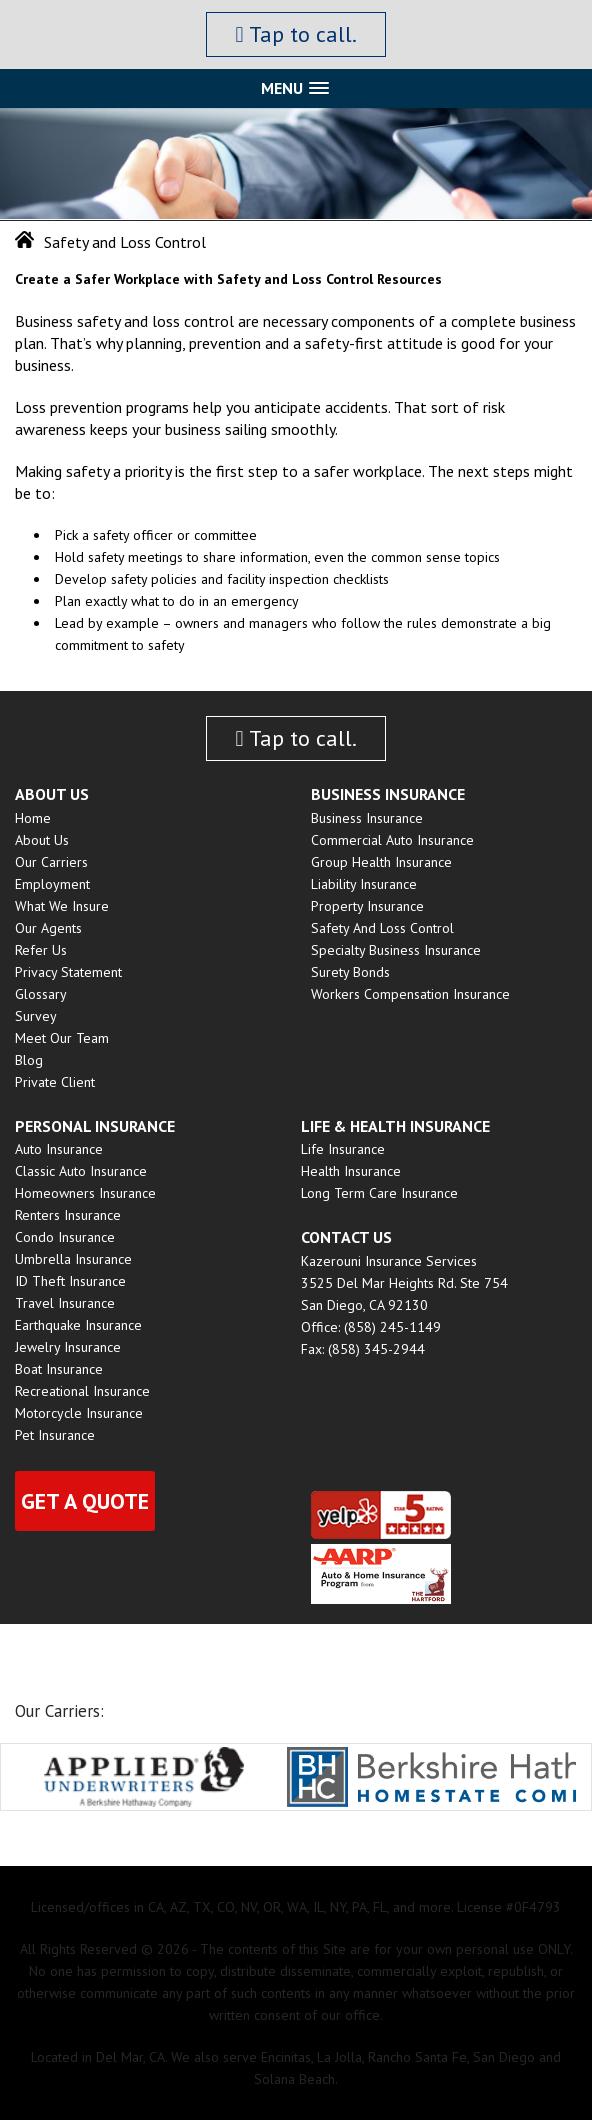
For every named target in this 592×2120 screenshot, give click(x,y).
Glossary (41, 994)
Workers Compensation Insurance (410, 994)
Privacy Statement (68, 972)
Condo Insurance (65, 1237)
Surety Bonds (350, 972)
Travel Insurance (65, 1303)
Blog (29, 1060)
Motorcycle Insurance (79, 1413)
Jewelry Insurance (68, 1347)
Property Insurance (367, 906)
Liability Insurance (364, 884)
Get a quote (85, 1501)
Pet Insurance (55, 1435)
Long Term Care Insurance (379, 1193)
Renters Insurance (68, 1215)
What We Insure (62, 906)
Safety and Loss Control (382, 928)
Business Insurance (367, 818)
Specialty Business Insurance (396, 950)
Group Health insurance (381, 862)
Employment (52, 884)
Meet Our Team (62, 1038)
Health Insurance (351, 1171)
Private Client (55, 1082)
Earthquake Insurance (78, 1325)
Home (33, 818)
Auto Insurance (59, 1149)
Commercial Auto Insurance (392, 840)
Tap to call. (295, 34)
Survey (36, 1016)
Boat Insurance (59, 1369)
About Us (42, 840)
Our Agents (48, 928)
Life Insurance (343, 1149)
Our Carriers (51, 862)
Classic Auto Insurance (81, 1171)
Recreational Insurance (82, 1391)
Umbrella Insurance (73, 1259)
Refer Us (41, 950)
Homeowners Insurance (85, 1193)
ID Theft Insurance (70, 1281)
